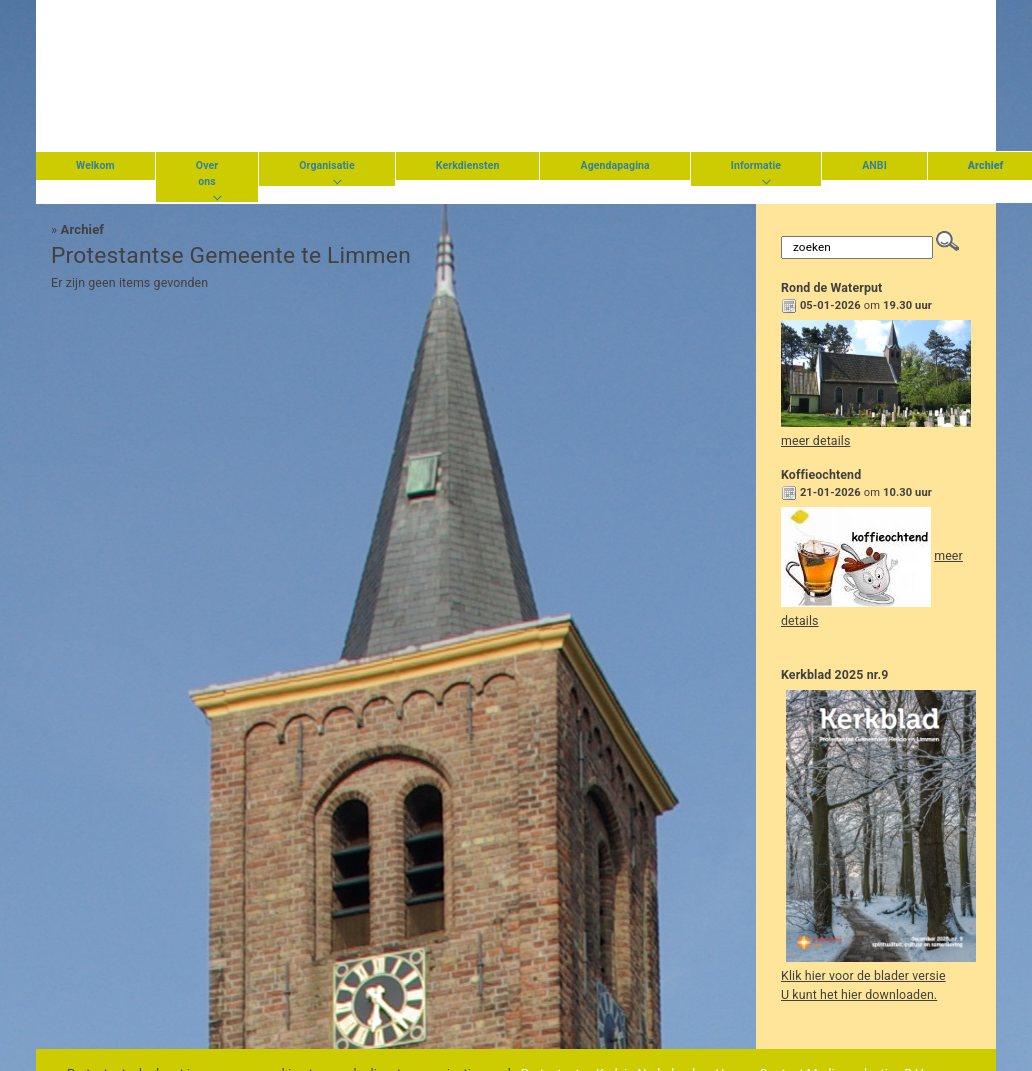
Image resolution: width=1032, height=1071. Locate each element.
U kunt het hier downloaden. (859, 995)
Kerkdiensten (468, 165)
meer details (815, 441)
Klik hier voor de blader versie (863, 976)
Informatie (756, 165)
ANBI (874, 165)
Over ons (207, 173)
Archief (83, 229)
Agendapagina (614, 165)
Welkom (95, 165)
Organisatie (327, 165)
